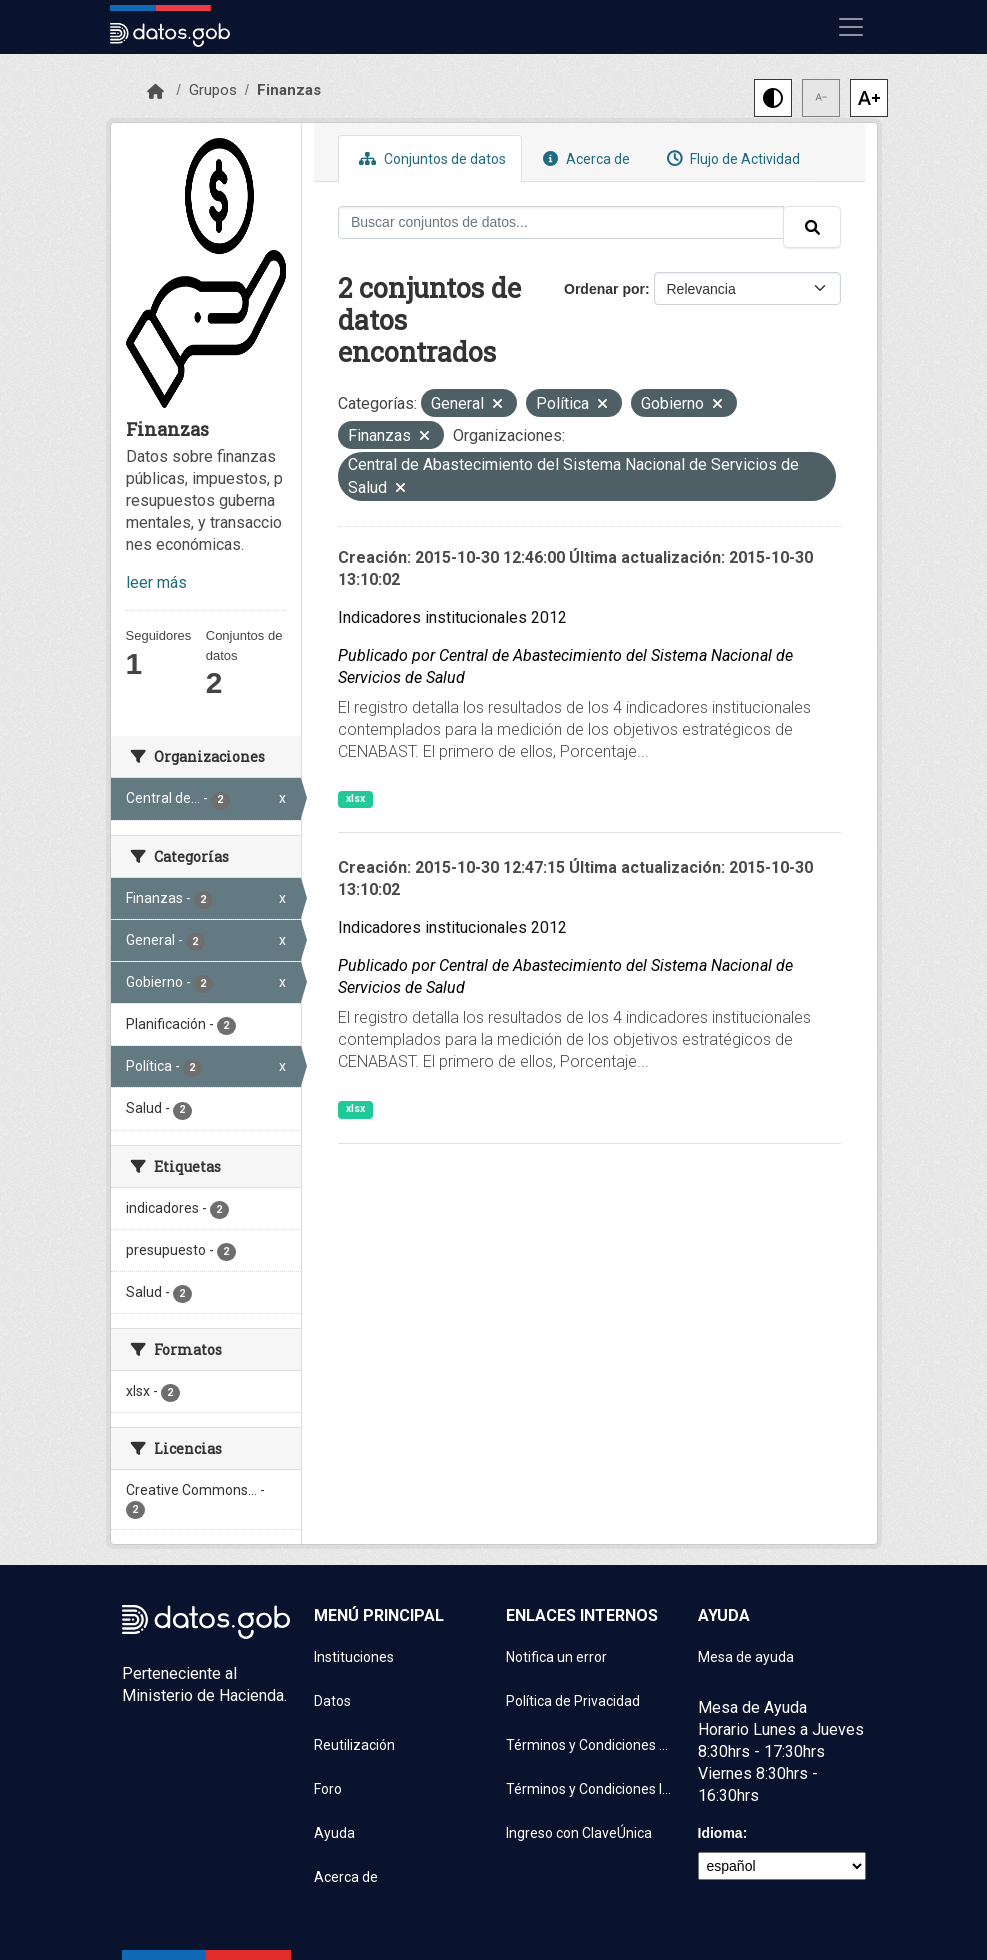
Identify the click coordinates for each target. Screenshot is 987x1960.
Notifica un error (556, 1657)
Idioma (720, 1833)
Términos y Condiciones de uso (590, 1745)
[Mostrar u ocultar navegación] (851, 27)
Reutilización (354, 1745)
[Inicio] (155, 92)
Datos (332, 1701)
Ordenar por (604, 289)
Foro (328, 1789)
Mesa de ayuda (746, 1657)
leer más (156, 582)
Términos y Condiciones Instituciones (590, 1789)
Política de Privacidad (573, 1701)
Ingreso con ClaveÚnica (579, 1833)
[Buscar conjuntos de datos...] (561, 222)
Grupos (213, 90)
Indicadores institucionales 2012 (452, 617)
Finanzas (289, 90)
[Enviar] (812, 227)
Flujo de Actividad (731, 158)
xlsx (355, 798)
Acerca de (584, 158)
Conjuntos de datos (430, 158)
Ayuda (334, 1833)
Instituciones (354, 1657)
